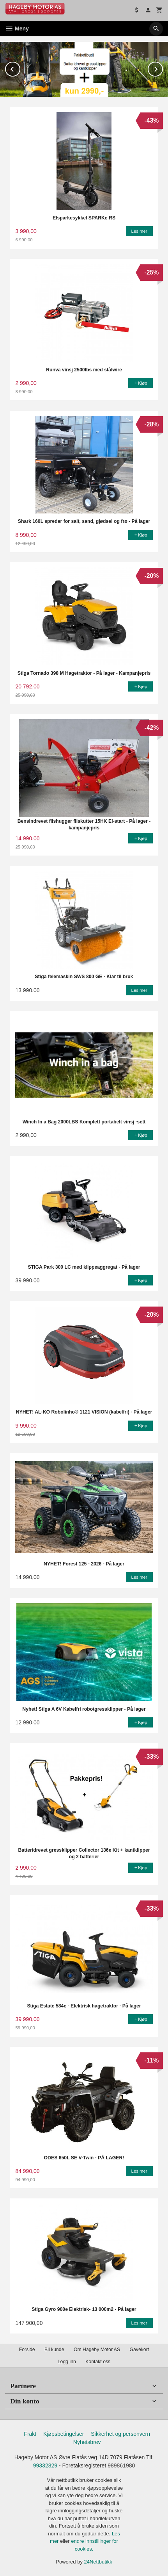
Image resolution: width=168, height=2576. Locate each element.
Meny (17, 28)
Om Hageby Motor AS (97, 2349)
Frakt (30, 2434)
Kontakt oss (97, 2361)
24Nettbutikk (98, 2562)
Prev (19, 68)
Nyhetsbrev (87, 2442)
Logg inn (67, 2361)
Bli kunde (54, 2349)
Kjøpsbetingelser (63, 2434)
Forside (27, 2349)
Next (162, 68)
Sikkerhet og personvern (120, 2434)
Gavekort (139, 2349)
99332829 (45, 2465)
